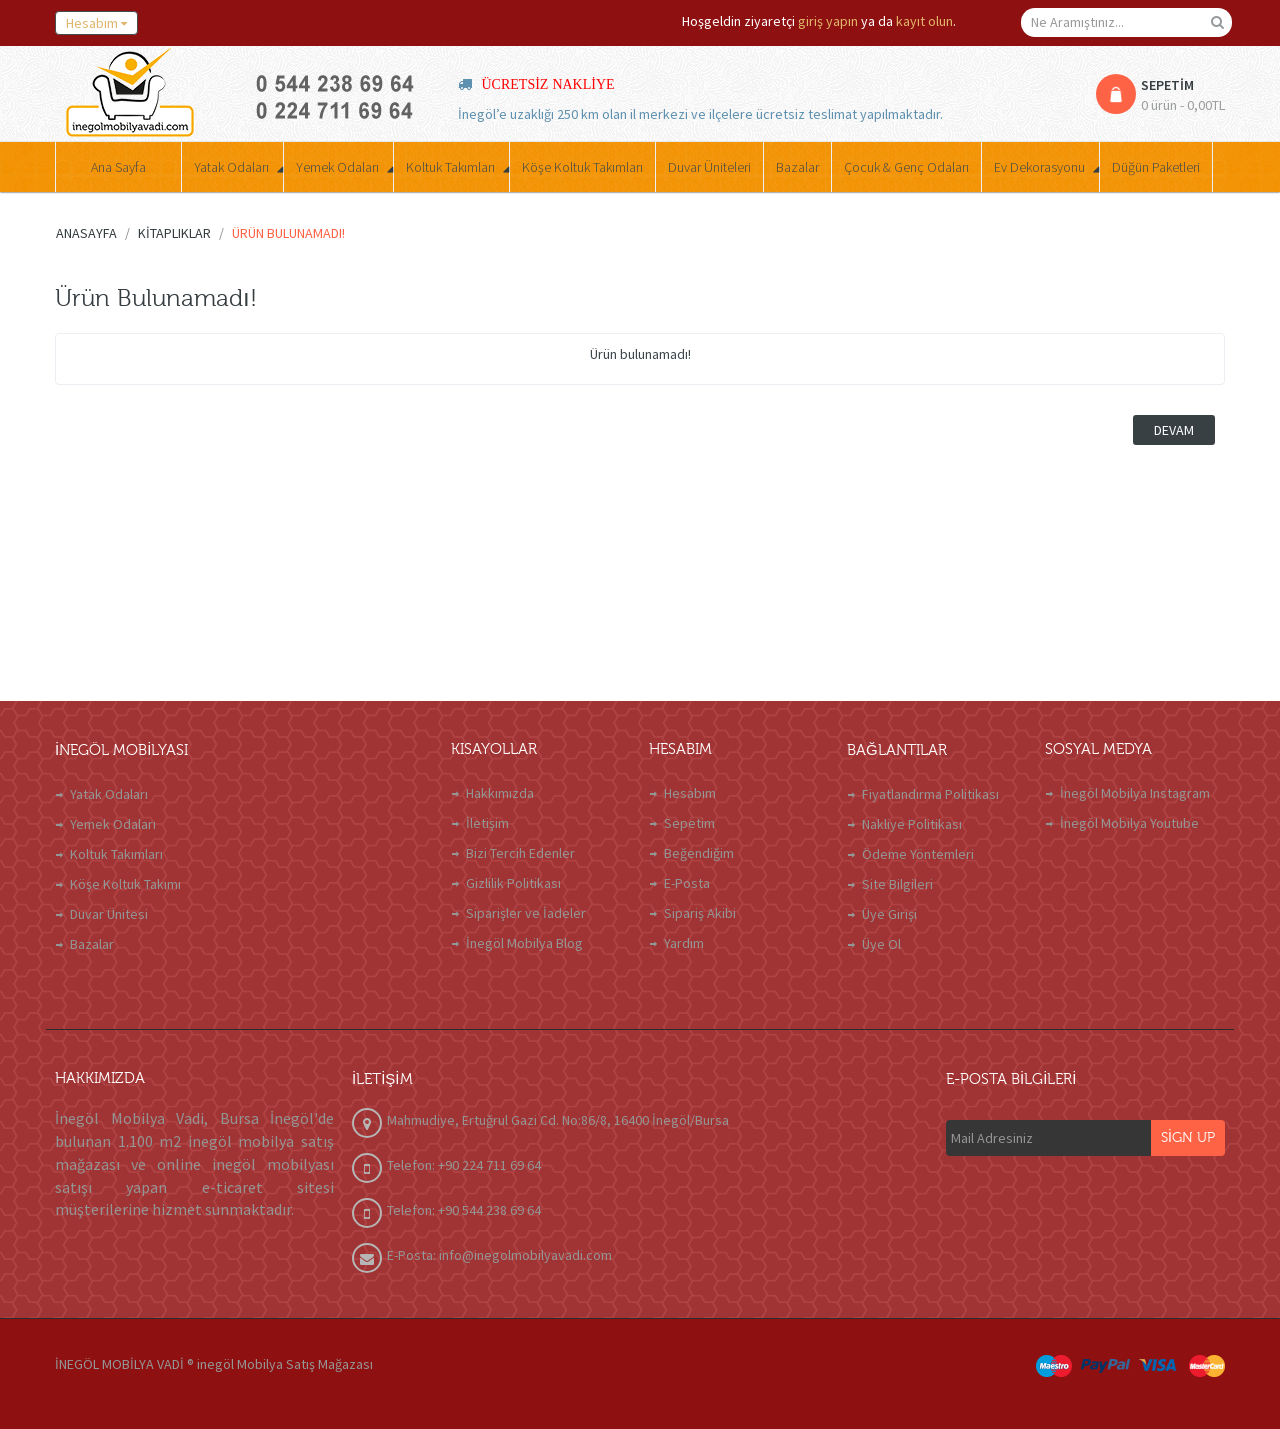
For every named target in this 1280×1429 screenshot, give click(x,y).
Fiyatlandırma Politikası (930, 794)
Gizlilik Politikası (513, 883)
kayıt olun (924, 21)
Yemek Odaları (113, 824)
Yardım (684, 943)
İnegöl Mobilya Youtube (1129, 823)
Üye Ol (881, 944)
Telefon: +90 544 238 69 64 (464, 1210)
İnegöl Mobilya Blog (524, 943)
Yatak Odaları (109, 794)
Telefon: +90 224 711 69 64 (464, 1165)
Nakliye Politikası (912, 824)
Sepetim (689, 823)
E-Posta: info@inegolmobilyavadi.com (499, 1255)
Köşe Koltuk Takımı (125, 884)
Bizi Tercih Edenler (520, 853)
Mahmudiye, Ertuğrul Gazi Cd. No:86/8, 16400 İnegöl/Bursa (558, 1120)
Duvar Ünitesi (109, 914)
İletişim (487, 823)
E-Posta (687, 883)
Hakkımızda (500, 793)
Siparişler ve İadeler (526, 913)
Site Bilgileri (897, 884)
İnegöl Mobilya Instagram (1135, 793)
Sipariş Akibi (700, 913)
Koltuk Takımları (116, 854)
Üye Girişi (889, 914)
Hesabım (690, 793)
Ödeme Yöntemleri (918, 854)
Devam (1174, 430)
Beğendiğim (699, 853)
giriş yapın (828, 21)
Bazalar (92, 944)
